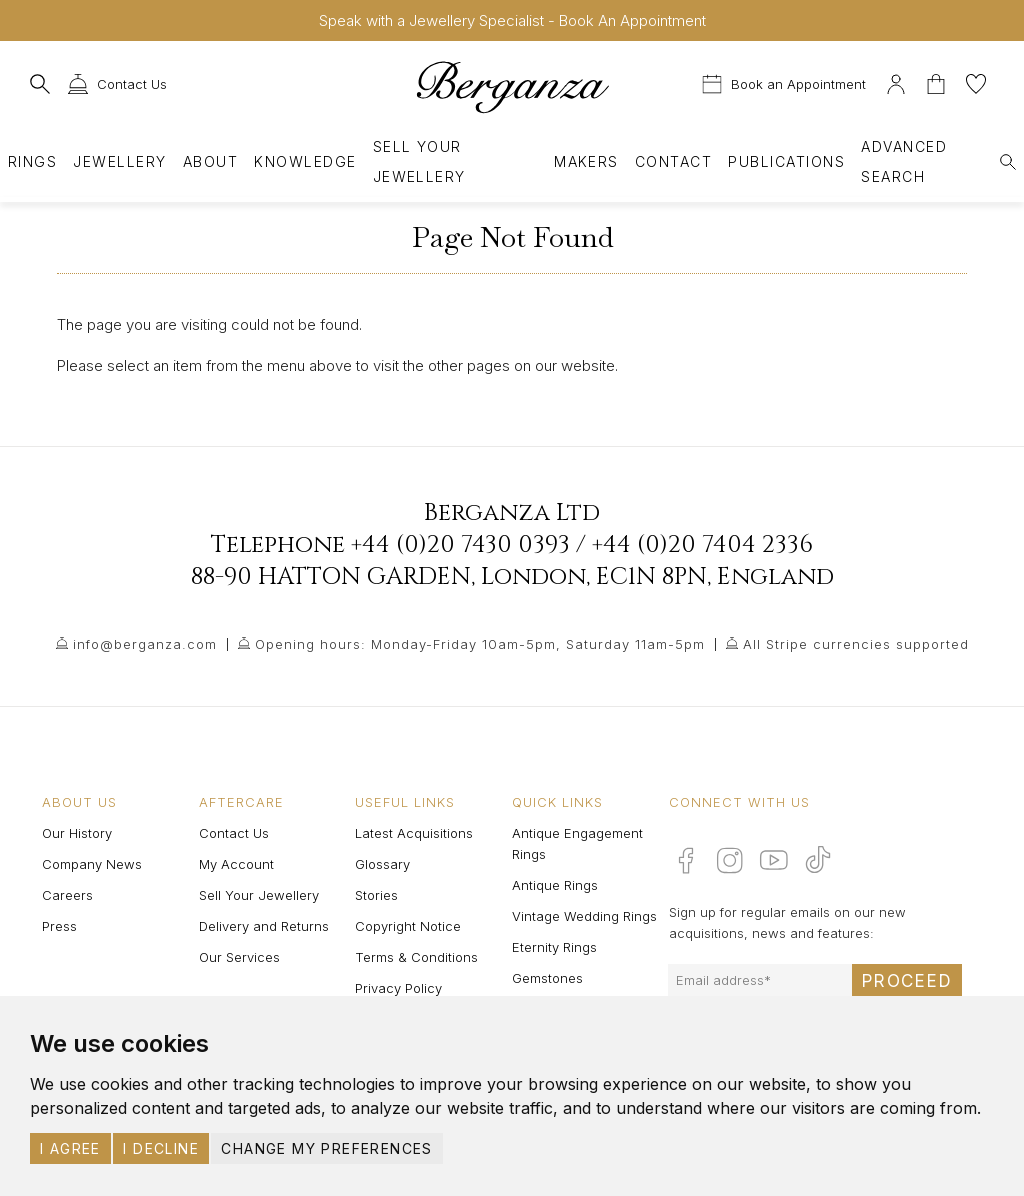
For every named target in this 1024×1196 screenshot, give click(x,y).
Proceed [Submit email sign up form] (907, 981)
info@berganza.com (145, 644)
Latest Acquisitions (414, 833)
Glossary (382, 864)
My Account (236, 864)
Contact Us (234, 833)
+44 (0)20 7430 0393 (460, 545)
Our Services (239, 957)
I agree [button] (70, 1148)
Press (59, 926)
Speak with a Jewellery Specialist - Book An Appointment (512, 20)
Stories (376, 895)
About (210, 161)
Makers (586, 161)
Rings (32, 161)
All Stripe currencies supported (856, 644)
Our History (77, 833)
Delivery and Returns (264, 926)
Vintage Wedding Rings (584, 916)
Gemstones (547, 978)
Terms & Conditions (416, 957)
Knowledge (305, 161)
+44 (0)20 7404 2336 (702, 545)
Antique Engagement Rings (577, 843)
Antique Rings (555, 885)
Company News (92, 864)
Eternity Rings (554, 947)
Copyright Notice (408, 926)
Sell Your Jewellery (419, 161)
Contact (673, 161)
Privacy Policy (398, 988)
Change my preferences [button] (326, 1148)
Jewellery (119, 161)
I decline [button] (161, 1148)
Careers (67, 895)
